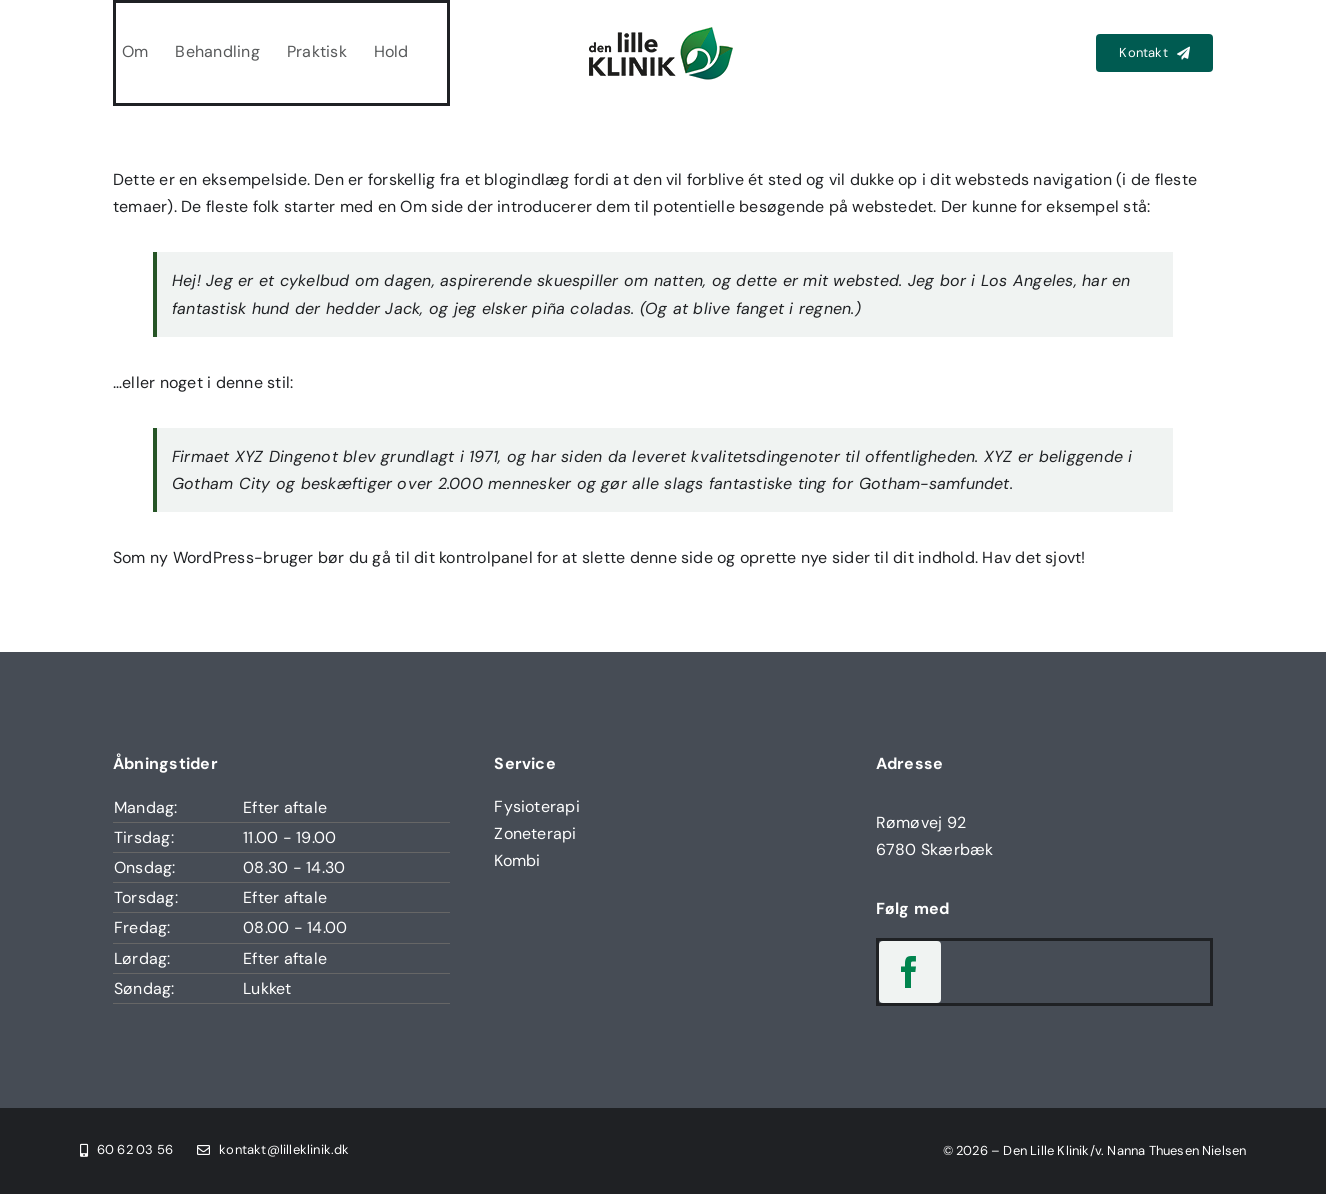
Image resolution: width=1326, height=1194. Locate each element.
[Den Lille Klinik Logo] (662, 29)
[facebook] (910, 972)
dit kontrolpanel (473, 557)
